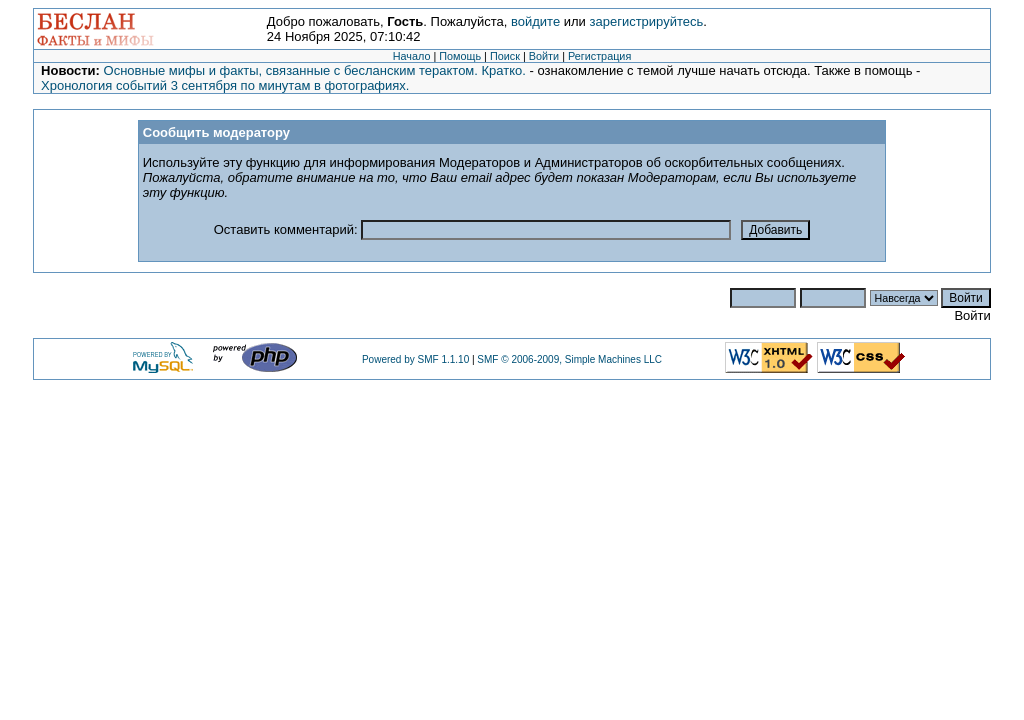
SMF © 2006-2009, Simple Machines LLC (569, 359)
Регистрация (599, 56)
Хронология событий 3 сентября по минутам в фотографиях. (225, 85)
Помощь (460, 56)
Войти (544, 56)
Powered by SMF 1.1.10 (415, 359)
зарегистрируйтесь (647, 21)
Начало (412, 56)
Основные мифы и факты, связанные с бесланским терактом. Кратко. (315, 70)
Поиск (505, 56)
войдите (535, 21)
